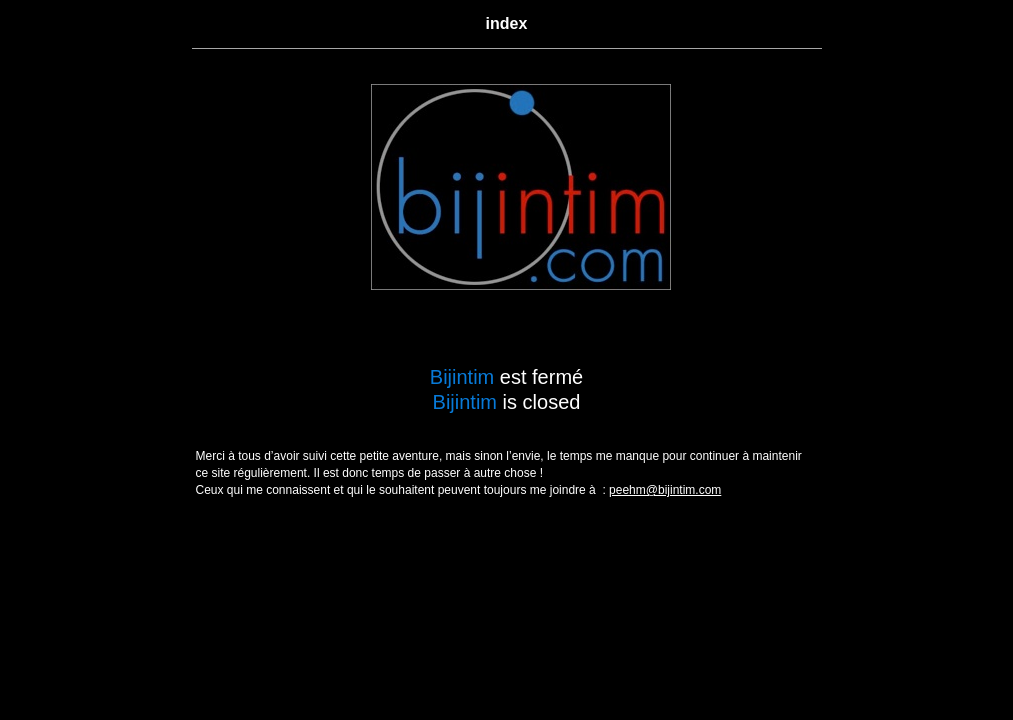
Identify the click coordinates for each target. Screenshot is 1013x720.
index (507, 23)
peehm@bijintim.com (665, 490)
